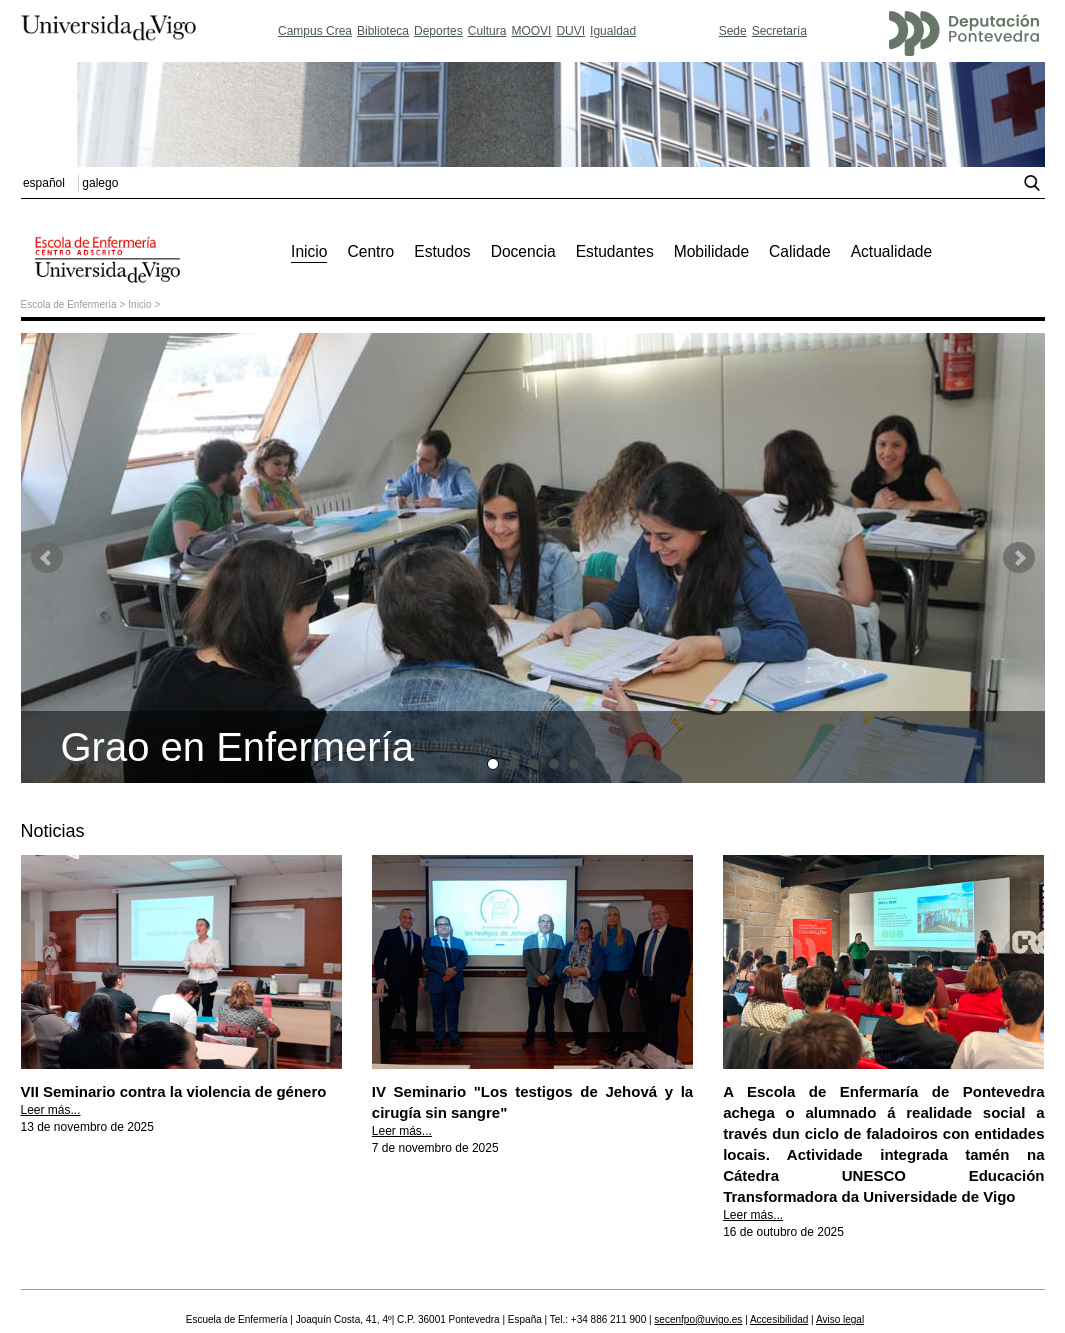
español (44, 183)
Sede (733, 31)
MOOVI (531, 31)
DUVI (570, 31)
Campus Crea (315, 31)
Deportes (438, 31)
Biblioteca (383, 31)
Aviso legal (840, 1319)
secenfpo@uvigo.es (698, 1319)
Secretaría (779, 31)
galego (100, 183)
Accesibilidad (779, 1319)
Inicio (139, 304)
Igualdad (613, 31)
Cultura (487, 31)
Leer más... (51, 1110)
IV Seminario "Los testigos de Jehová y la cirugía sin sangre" (532, 1091)
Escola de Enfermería (69, 304)
